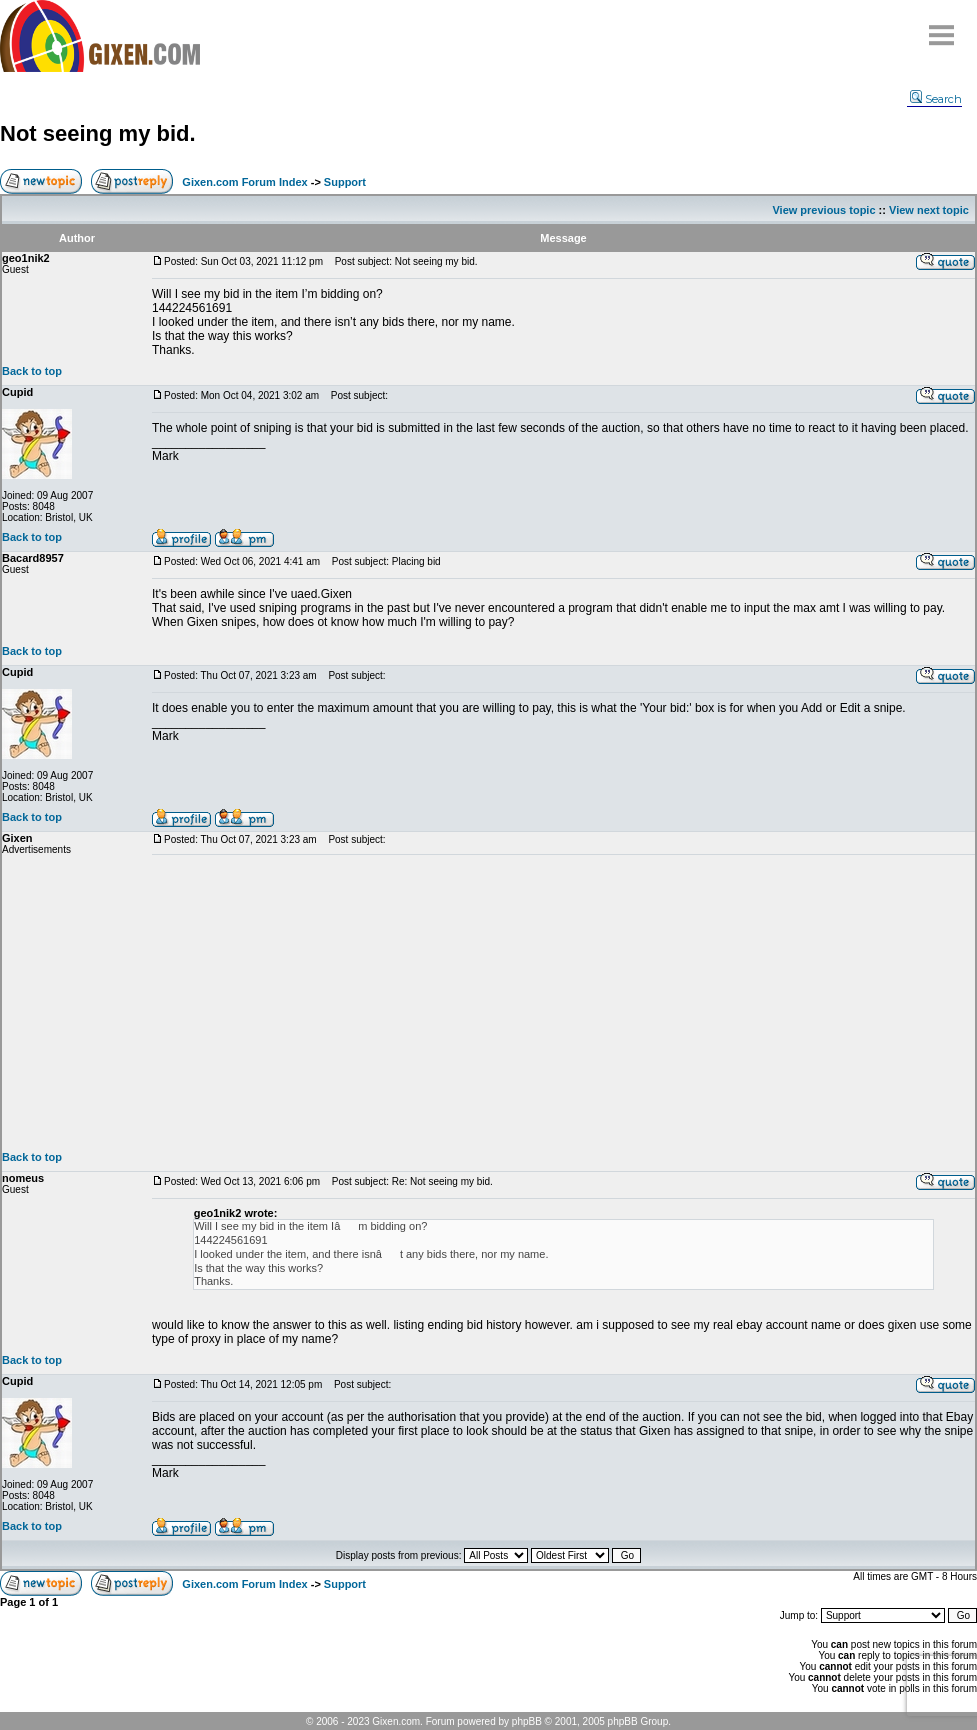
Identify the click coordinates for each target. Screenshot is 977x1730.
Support (345, 182)
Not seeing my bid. (98, 133)
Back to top (32, 371)
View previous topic (823, 210)
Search (936, 99)
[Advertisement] (563, 1003)
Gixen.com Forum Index (244, 182)
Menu (942, 27)
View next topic (929, 210)
